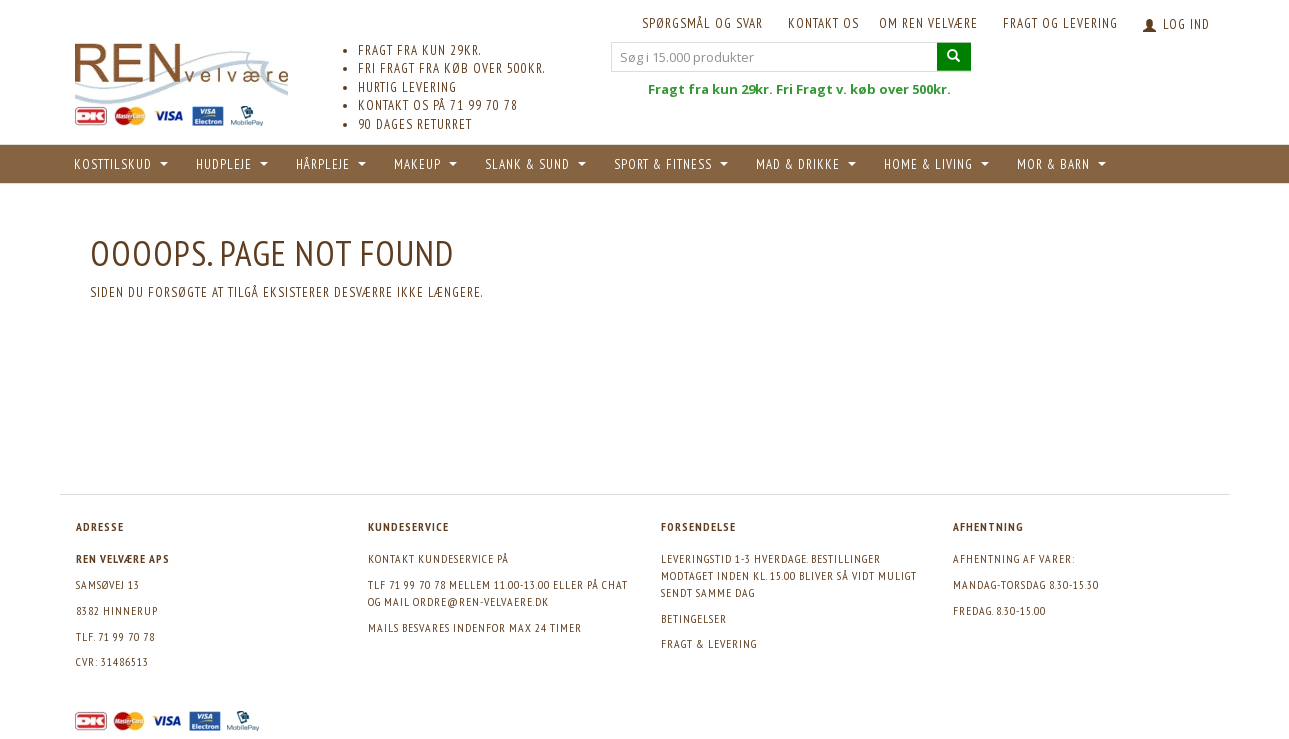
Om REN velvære (928, 23)
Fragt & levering (709, 643)
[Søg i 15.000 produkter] (954, 56)
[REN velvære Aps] (182, 69)
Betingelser (694, 618)
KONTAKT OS (823, 23)
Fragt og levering (1060, 23)
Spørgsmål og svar (702, 23)
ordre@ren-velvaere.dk (481, 601)
